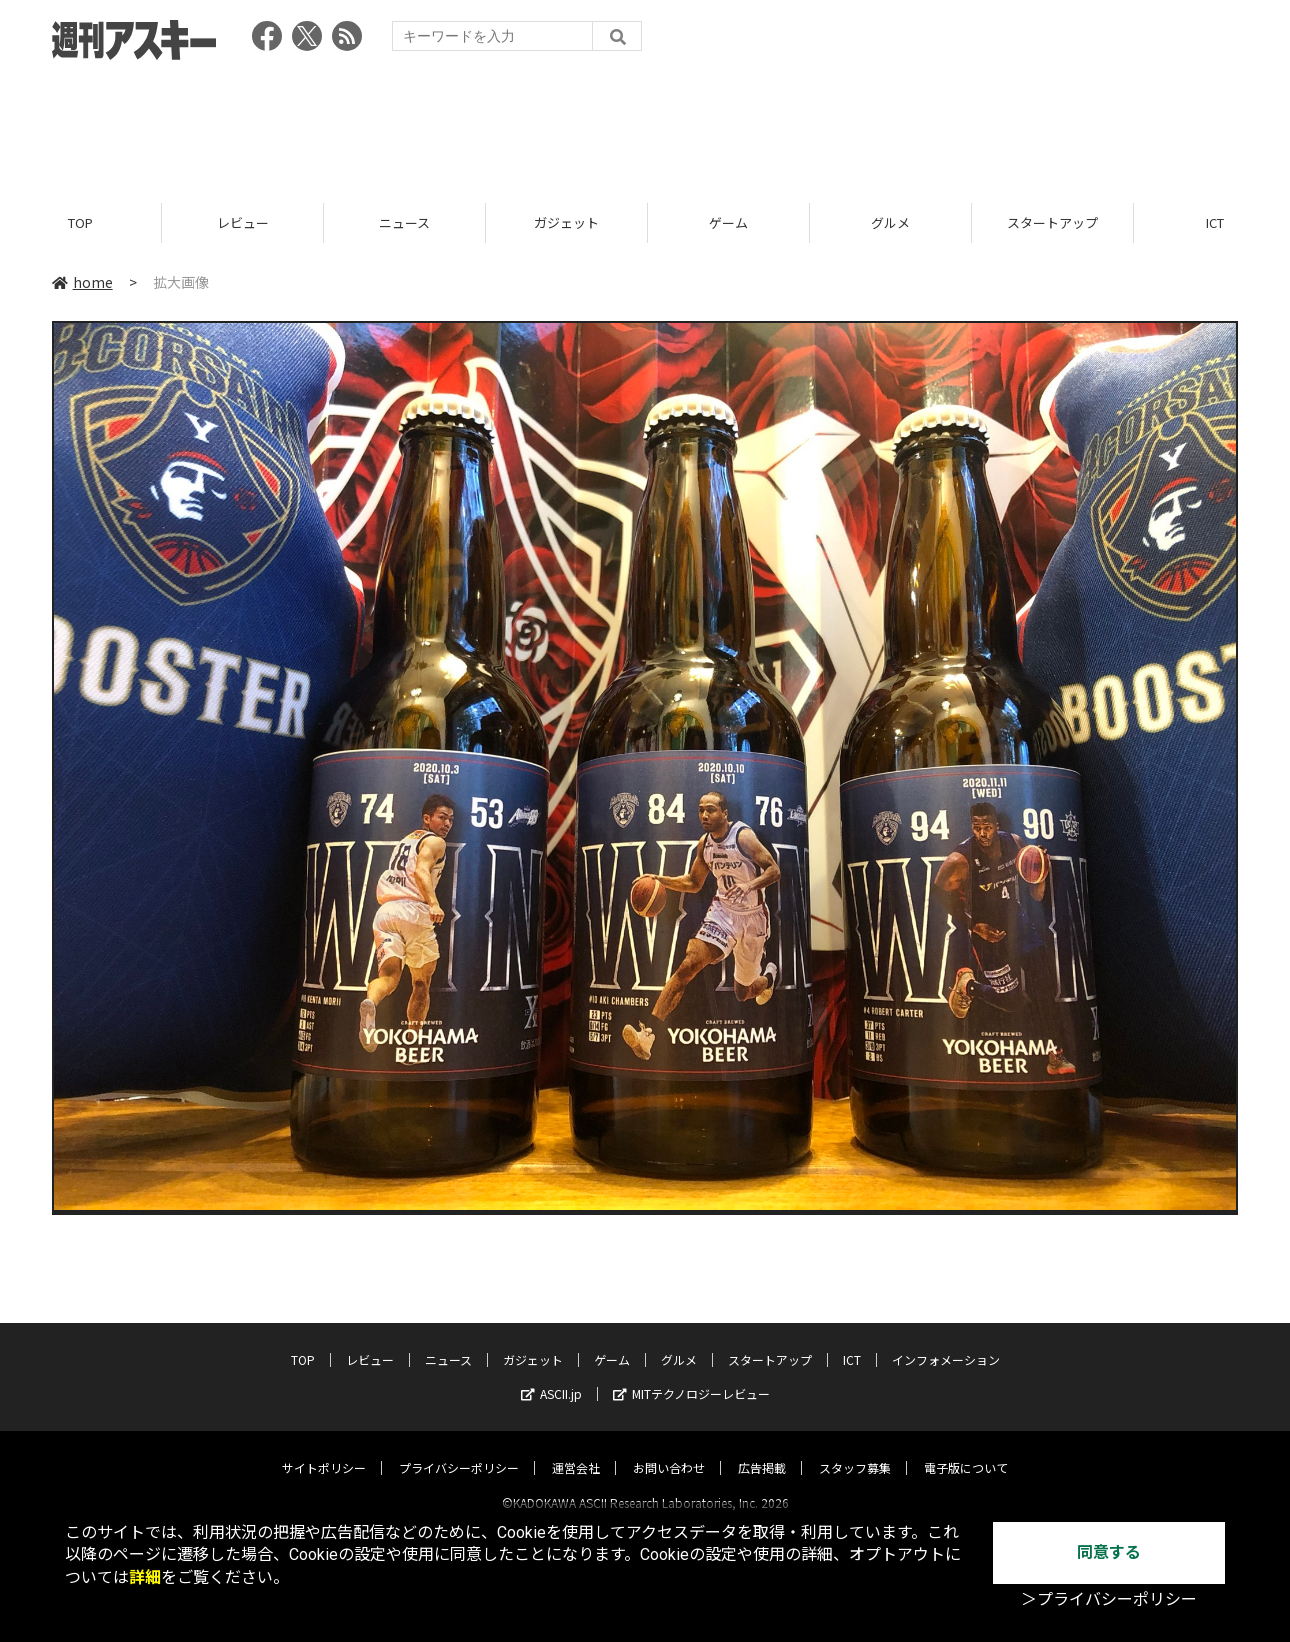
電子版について (966, 1449)
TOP (80, 222)
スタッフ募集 (855, 1449)
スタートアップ (1052, 222)
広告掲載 (762, 1449)
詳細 (145, 1577)
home (82, 282)
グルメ (890, 222)
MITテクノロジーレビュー (691, 1375)
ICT (852, 1341)
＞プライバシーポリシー (1109, 1599)
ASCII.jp (551, 1375)
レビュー (243, 222)
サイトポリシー (324, 1449)
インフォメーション (946, 1341)
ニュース (404, 222)
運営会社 (576, 1449)
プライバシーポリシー (459, 1449)
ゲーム (728, 222)
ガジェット (566, 222)
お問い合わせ (669, 1449)
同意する (1109, 1552)
